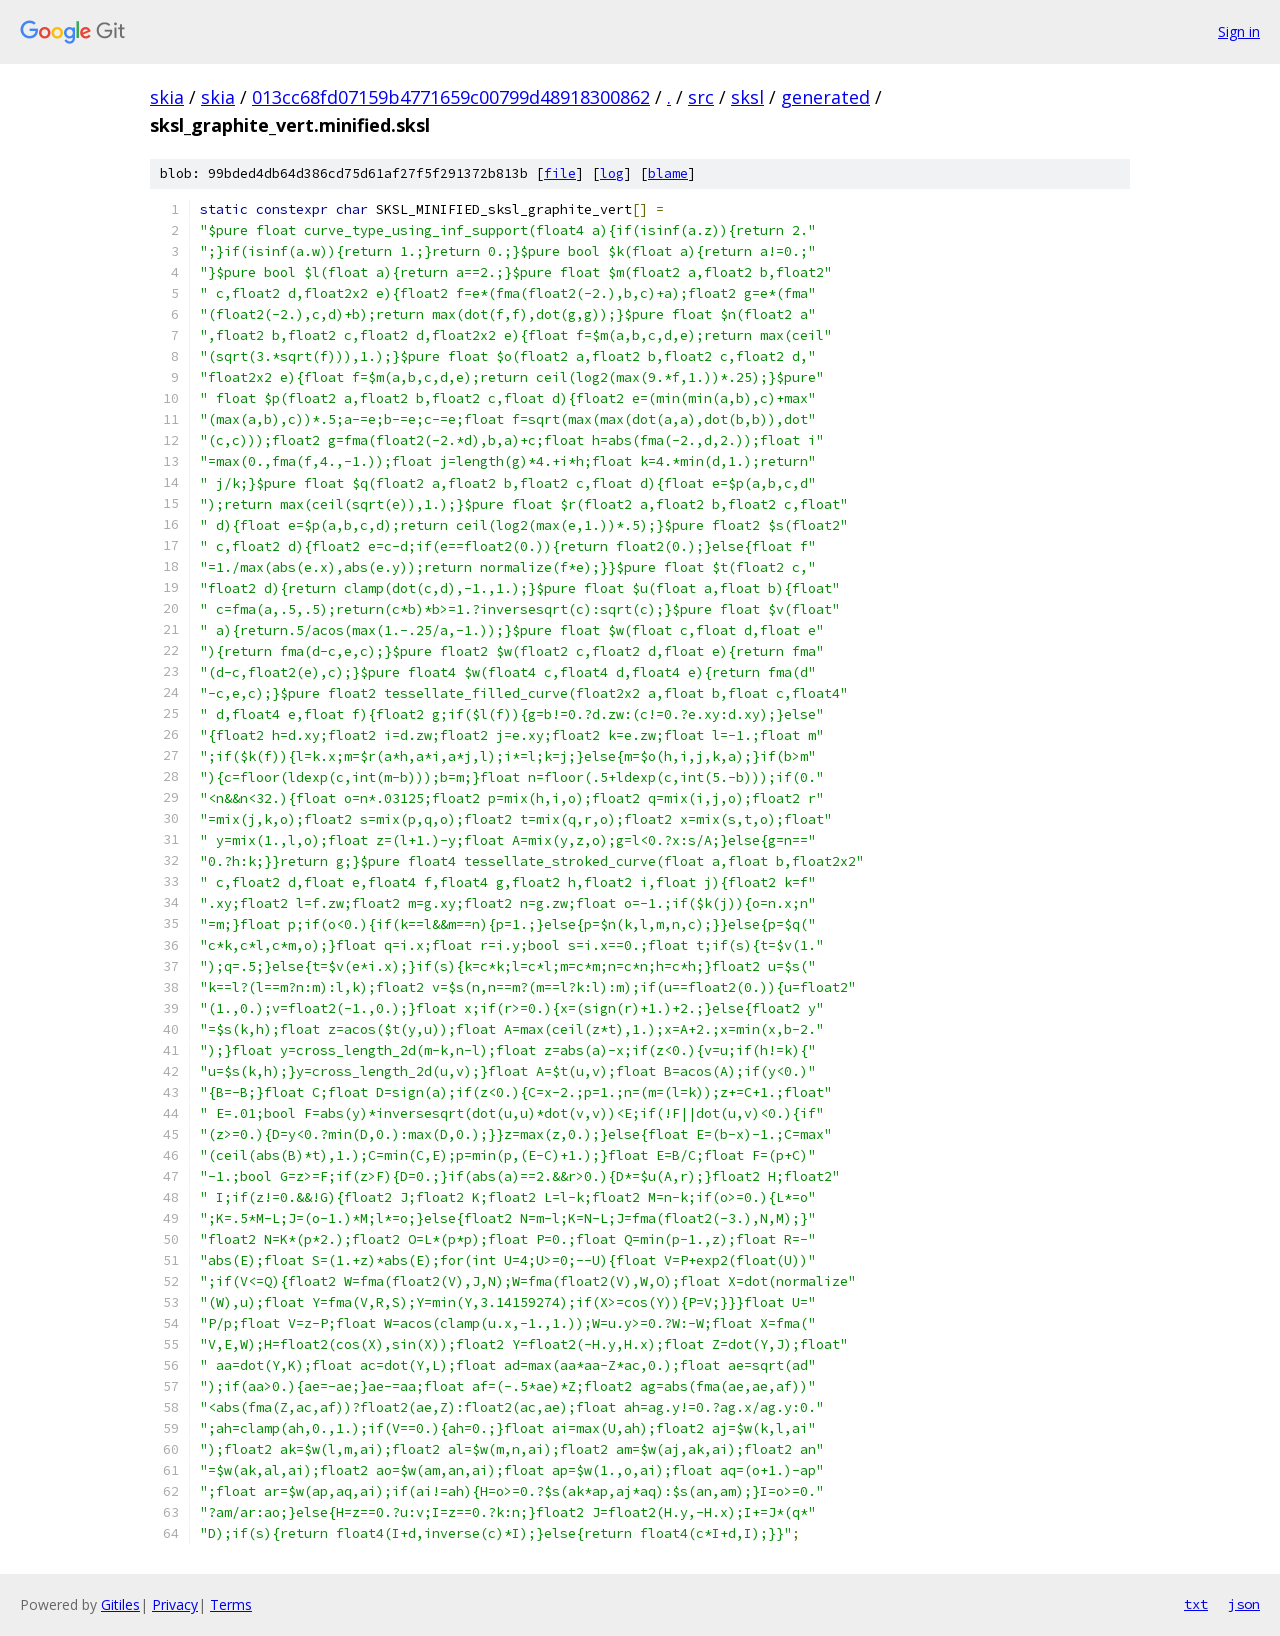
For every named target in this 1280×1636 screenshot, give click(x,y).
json (1244, 1604)
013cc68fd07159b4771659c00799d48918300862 (451, 97)
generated (825, 97)
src (701, 97)
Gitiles (120, 1604)
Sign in (1239, 31)
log (612, 173)
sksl (747, 97)
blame (668, 173)
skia (167, 97)
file (560, 173)
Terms (231, 1604)
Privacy (175, 1604)
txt (1196, 1604)
